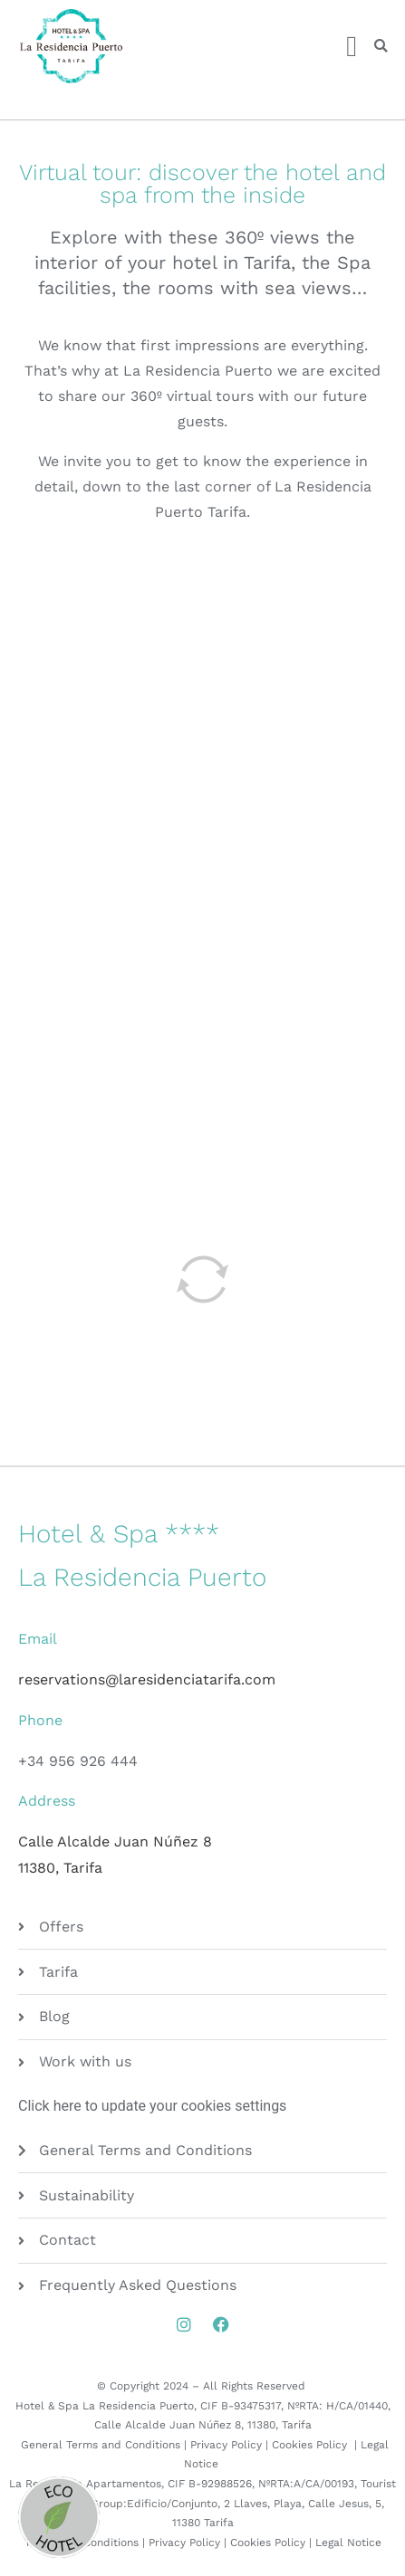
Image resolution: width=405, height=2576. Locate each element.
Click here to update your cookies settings (152, 2105)
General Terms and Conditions (100, 2444)
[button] (381, 47)
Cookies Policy (311, 2444)
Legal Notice (348, 2542)
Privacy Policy (226, 2444)
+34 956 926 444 (78, 1761)
